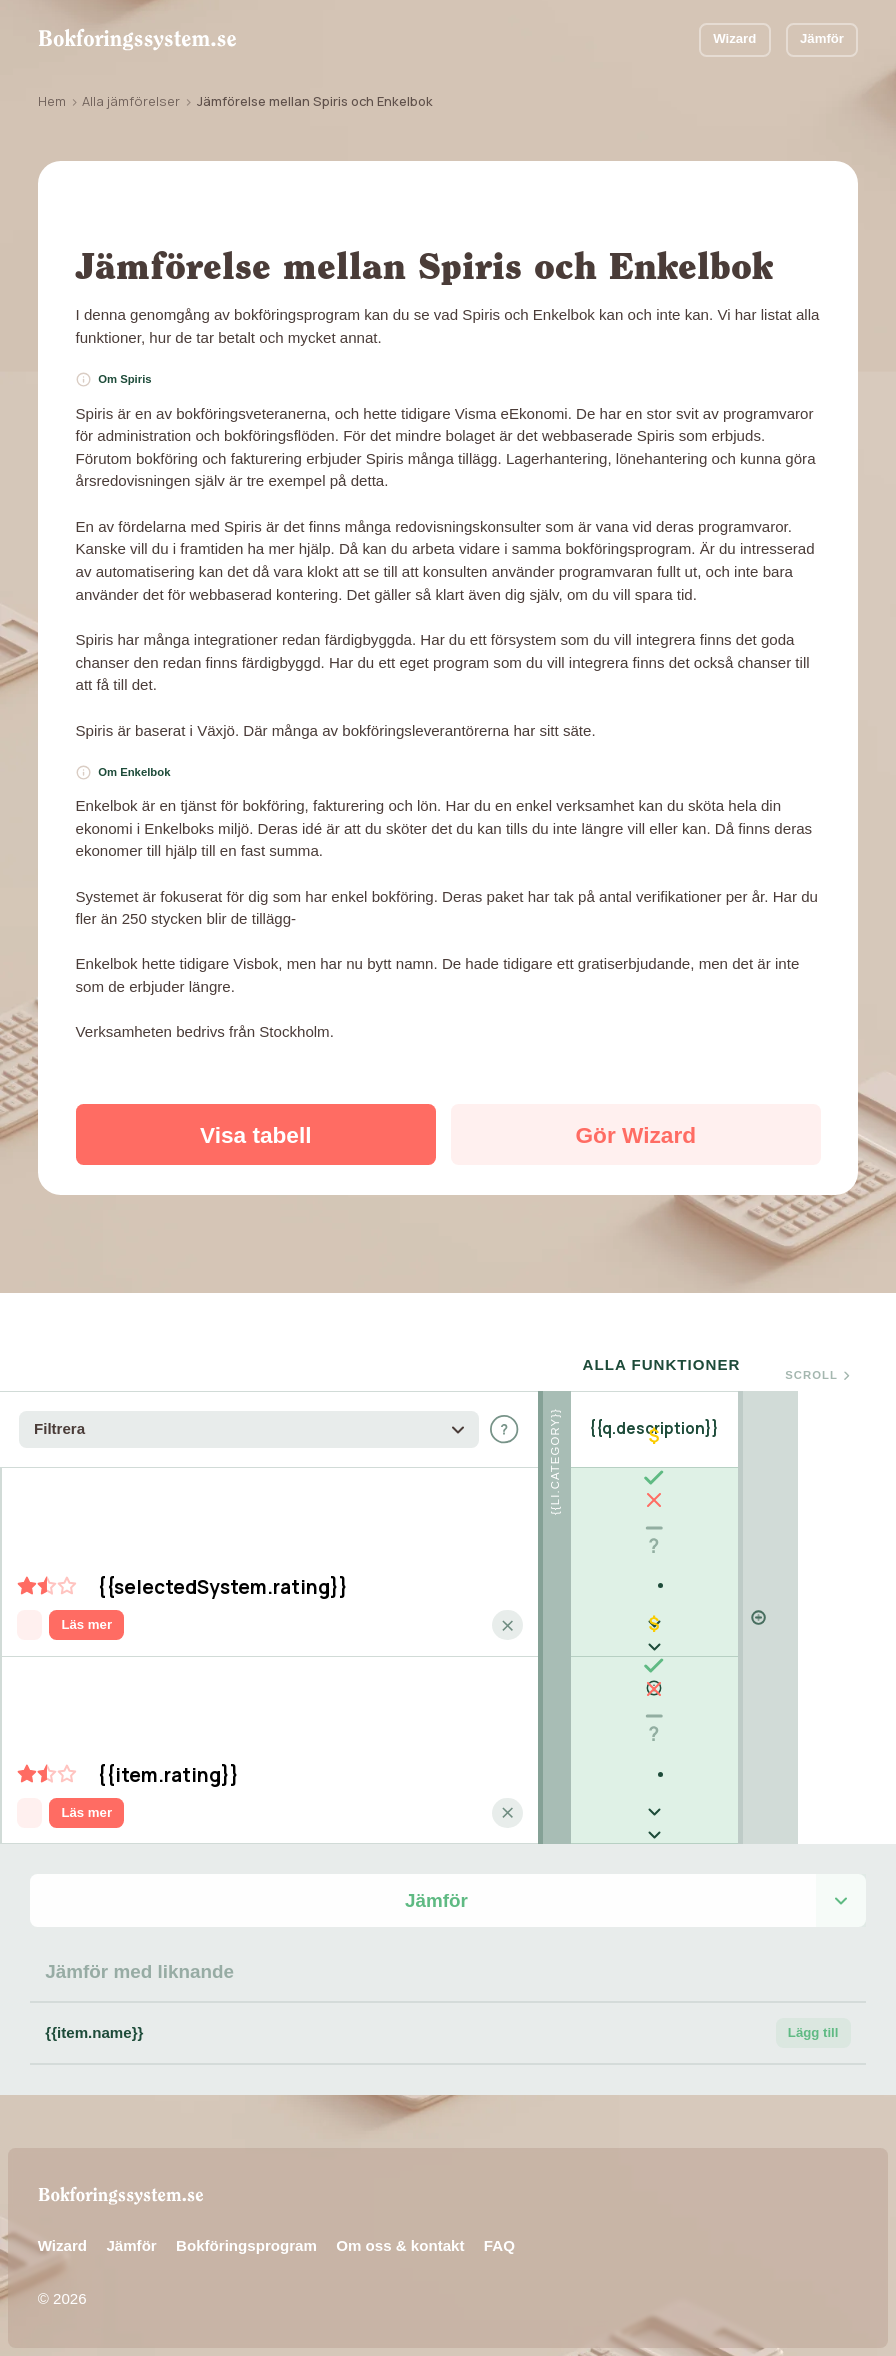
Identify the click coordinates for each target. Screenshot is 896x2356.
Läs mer (86, 1624)
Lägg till (813, 2032)
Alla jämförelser (131, 101)
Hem (52, 101)
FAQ (499, 2245)
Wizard (734, 38)
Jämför (822, 38)
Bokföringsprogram (246, 2245)
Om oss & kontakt (400, 2245)
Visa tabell (256, 1135)
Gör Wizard (636, 1135)
